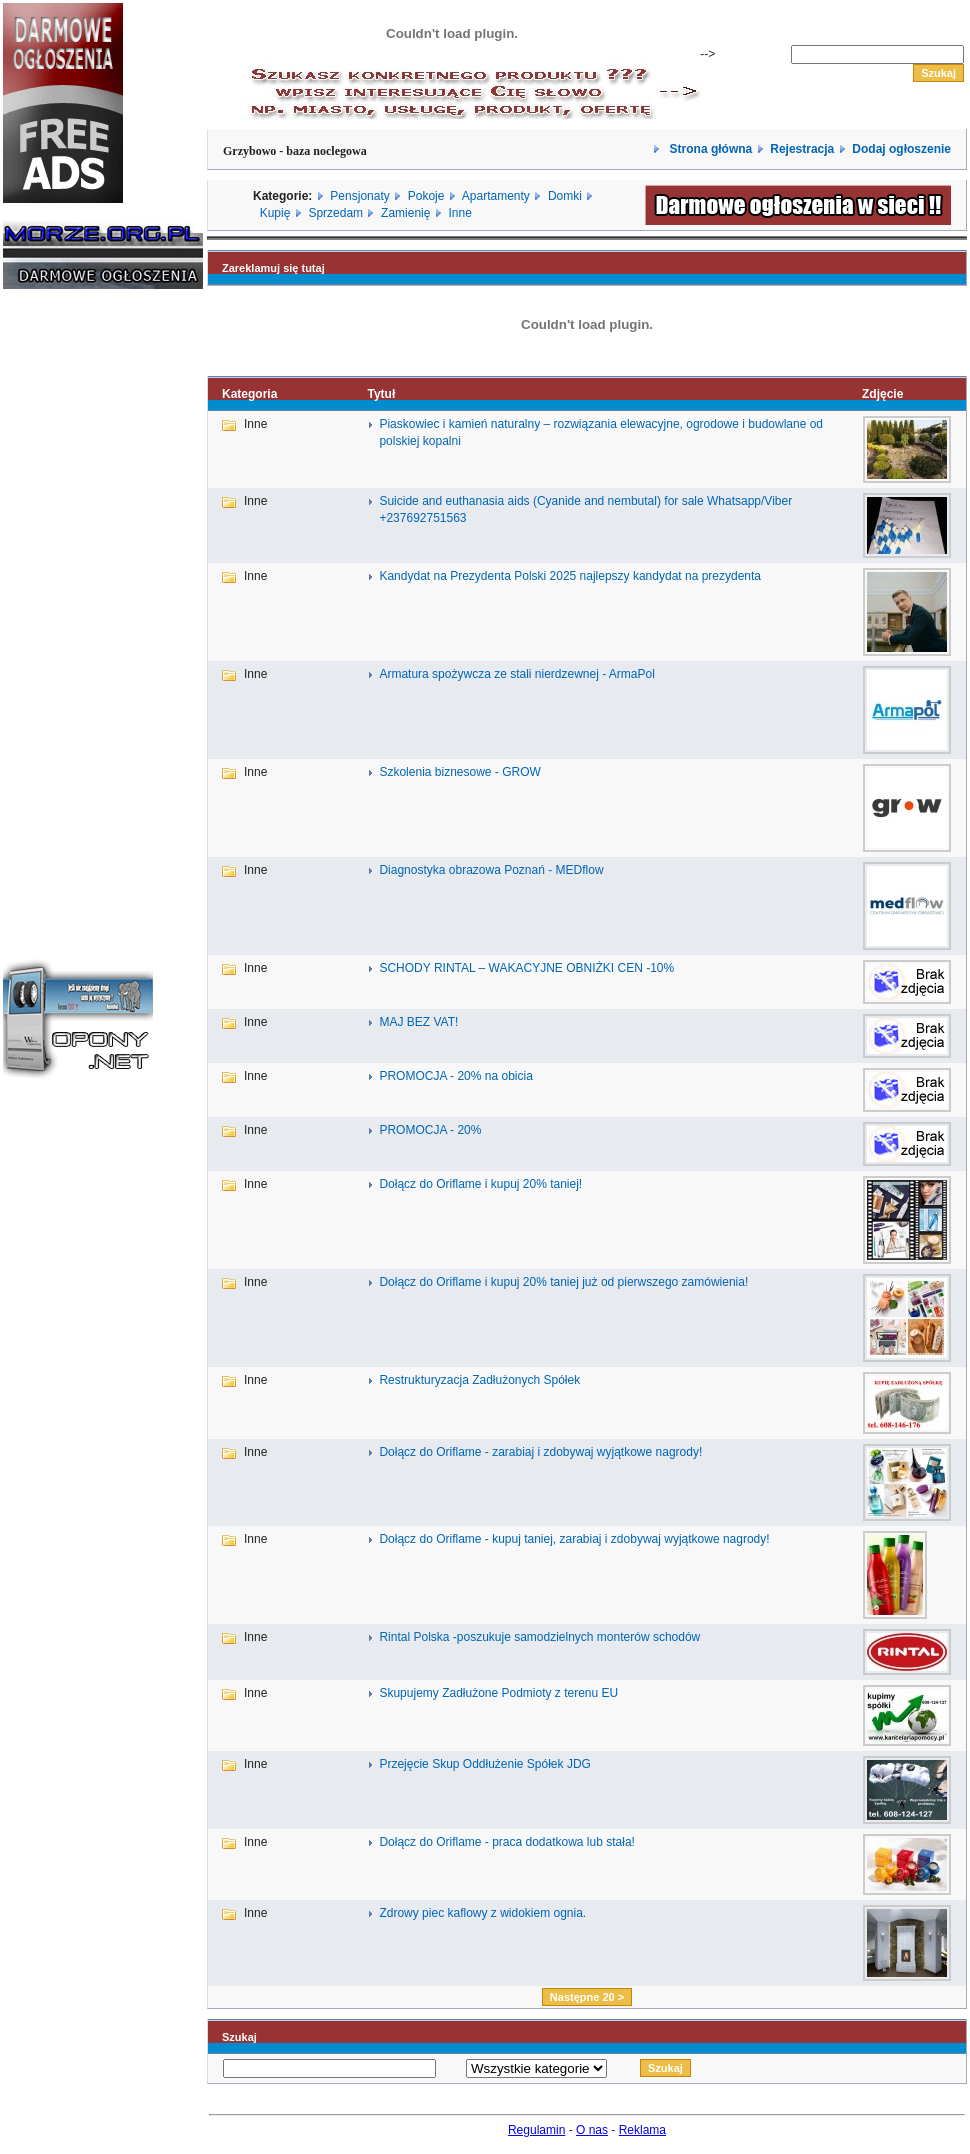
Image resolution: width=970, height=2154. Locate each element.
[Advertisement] (63, 608)
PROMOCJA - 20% (430, 1130)
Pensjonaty (359, 196)
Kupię (275, 213)
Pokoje (426, 196)
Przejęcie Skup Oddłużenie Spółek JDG (484, 1764)
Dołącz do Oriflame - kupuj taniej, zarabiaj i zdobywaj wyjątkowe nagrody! (574, 1539)
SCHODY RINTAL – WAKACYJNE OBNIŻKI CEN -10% (526, 968)
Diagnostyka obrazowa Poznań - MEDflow (491, 870)
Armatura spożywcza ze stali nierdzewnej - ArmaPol (516, 674)
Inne (459, 213)
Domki (565, 196)
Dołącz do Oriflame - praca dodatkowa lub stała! (506, 1842)
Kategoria (249, 394)
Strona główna (709, 149)
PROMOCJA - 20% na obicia (455, 1076)
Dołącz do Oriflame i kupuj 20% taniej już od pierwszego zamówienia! (563, 1282)
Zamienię (405, 213)
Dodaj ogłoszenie (901, 149)
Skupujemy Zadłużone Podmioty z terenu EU (498, 1693)
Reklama (642, 2130)
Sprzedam (335, 213)
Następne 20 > (587, 1997)
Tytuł (381, 394)
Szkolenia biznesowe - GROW (459, 772)
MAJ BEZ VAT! (418, 1022)
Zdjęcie (882, 394)
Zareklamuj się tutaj (273, 268)
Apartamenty (496, 196)
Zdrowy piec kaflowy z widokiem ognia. (482, 1913)
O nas (592, 2130)
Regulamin (536, 2130)
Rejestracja (802, 149)
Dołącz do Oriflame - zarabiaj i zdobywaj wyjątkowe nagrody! (540, 1452)
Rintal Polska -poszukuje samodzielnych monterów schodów (539, 1637)
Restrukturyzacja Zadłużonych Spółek (479, 1380)
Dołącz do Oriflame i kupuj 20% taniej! (480, 1184)
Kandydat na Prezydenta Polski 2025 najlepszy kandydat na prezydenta (570, 576)
